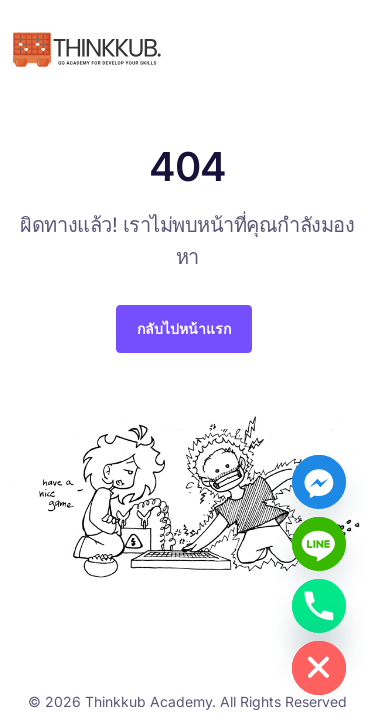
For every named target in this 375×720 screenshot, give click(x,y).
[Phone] (319, 606)
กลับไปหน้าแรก (184, 328)
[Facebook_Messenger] (319, 482)
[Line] (319, 544)
